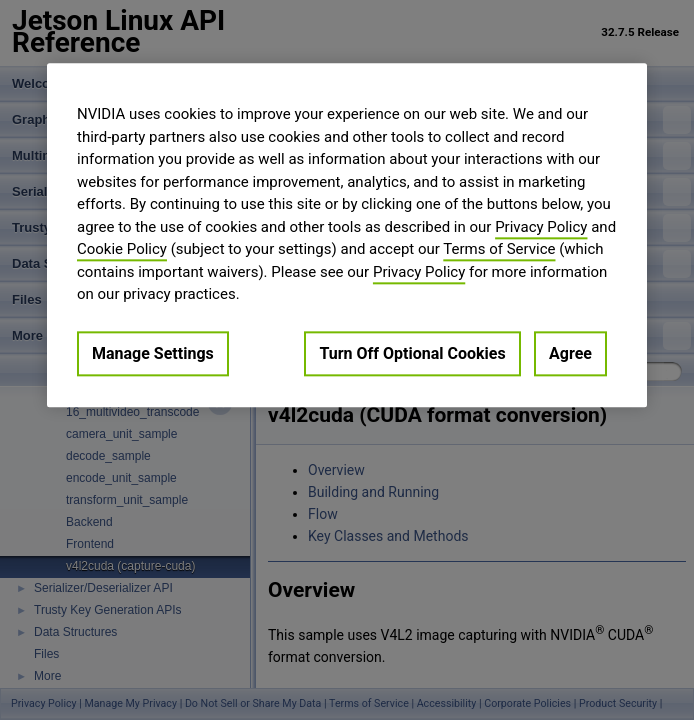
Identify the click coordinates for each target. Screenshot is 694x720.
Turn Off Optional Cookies (412, 353)
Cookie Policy (122, 249)
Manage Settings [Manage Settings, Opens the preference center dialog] (153, 353)
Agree (570, 353)
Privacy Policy (541, 227)
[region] (347, 235)
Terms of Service (499, 249)
